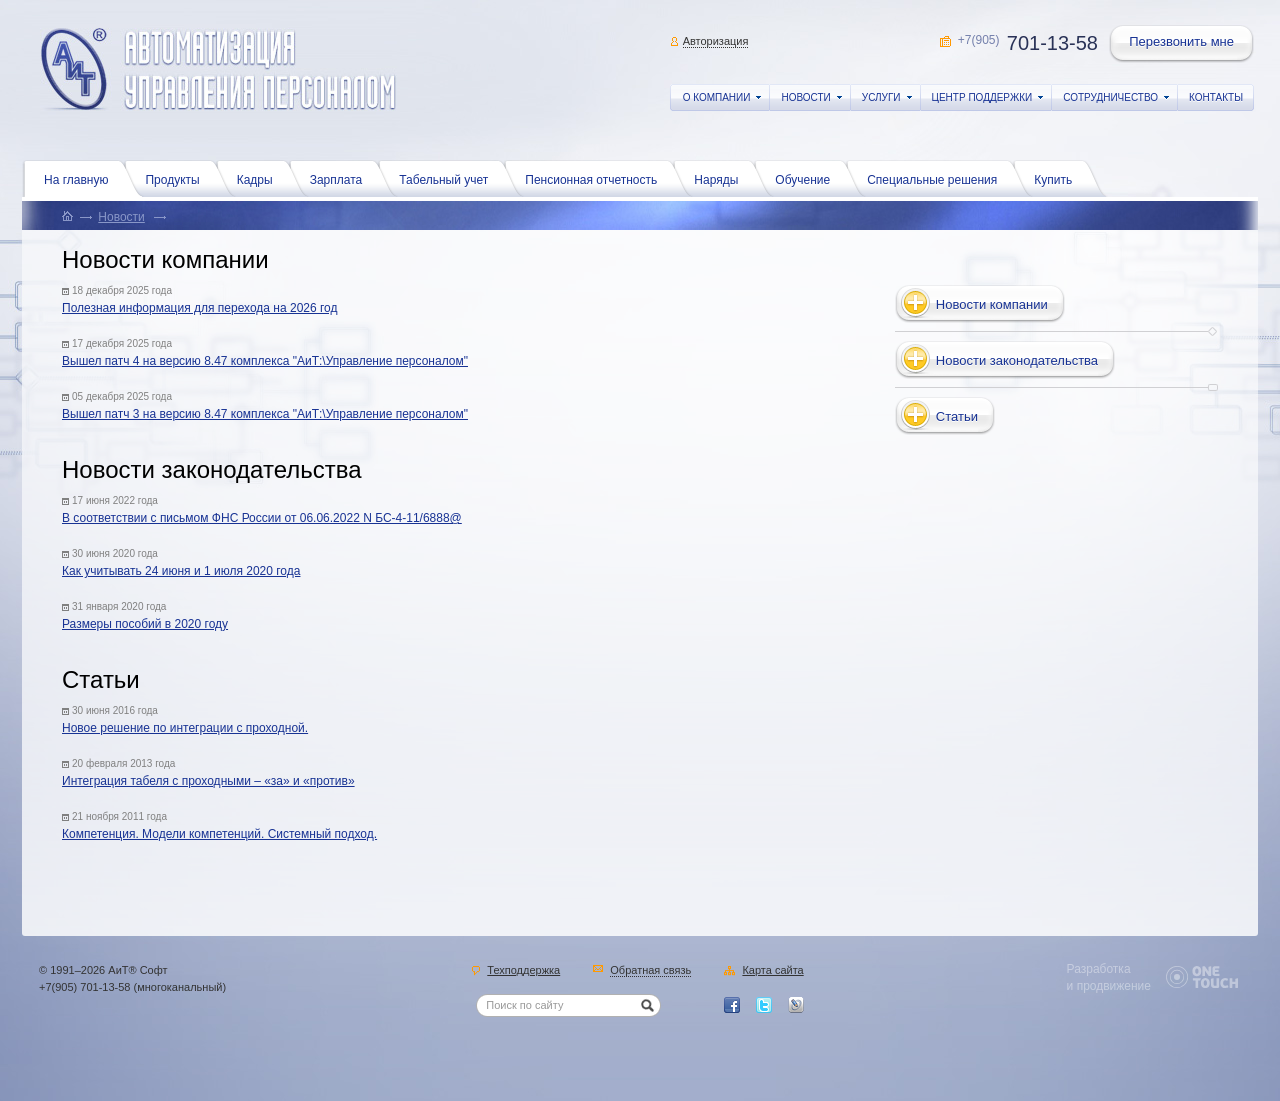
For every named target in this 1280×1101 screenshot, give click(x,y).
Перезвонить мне (1183, 44)
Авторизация (716, 41)
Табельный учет (448, 178)
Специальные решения (937, 178)
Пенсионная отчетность (596, 178)
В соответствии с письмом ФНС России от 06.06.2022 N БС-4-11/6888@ (262, 518)
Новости (121, 217)
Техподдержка (523, 971)
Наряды (721, 178)
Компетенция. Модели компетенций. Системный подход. (219, 834)
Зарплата (341, 178)
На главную (81, 178)
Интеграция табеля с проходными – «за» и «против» (208, 781)
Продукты (177, 178)
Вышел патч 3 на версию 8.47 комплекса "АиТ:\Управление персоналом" (265, 414)
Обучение (807, 178)
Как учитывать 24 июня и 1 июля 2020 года (181, 571)
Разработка (1099, 969)
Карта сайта (772, 971)
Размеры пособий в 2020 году (145, 624)
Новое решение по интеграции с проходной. (185, 728)
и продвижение (1109, 986)
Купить (1058, 178)
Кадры (260, 178)
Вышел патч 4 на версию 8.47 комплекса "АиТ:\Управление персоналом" (265, 361)
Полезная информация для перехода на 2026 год (200, 308)
